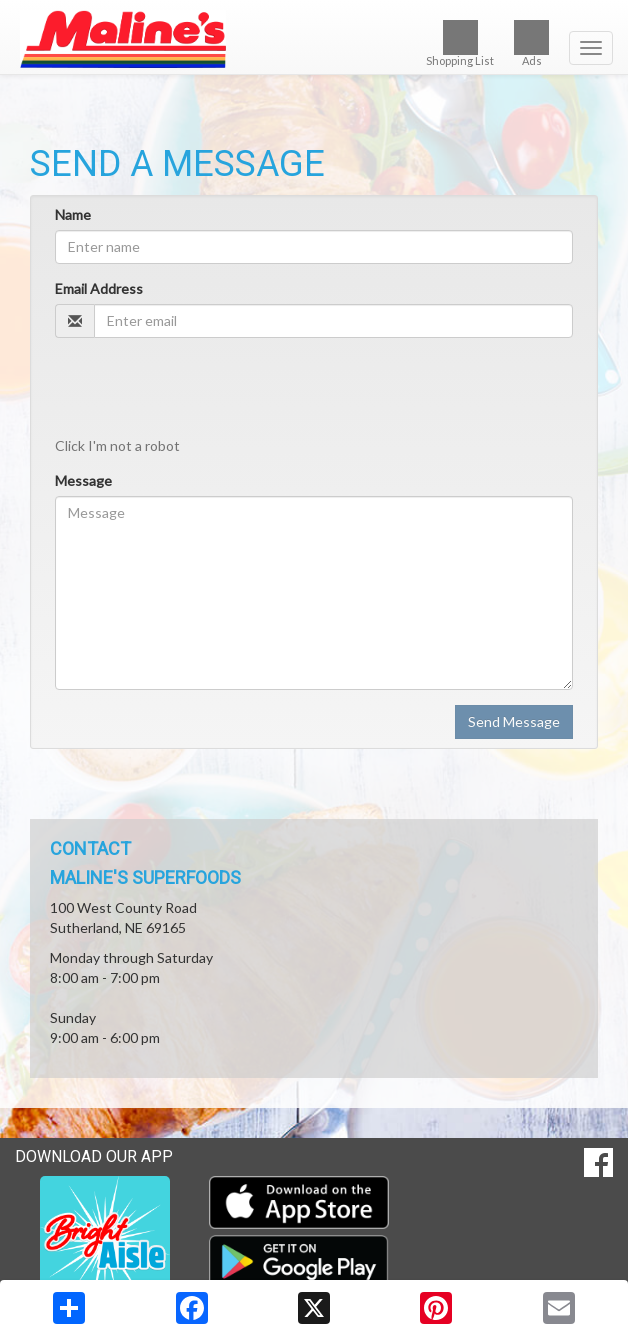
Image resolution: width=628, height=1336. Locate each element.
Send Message (514, 721)
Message (83, 480)
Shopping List (460, 43)
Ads (531, 43)
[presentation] (207, 392)
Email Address (99, 288)
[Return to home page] (314, 39)
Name (73, 214)
